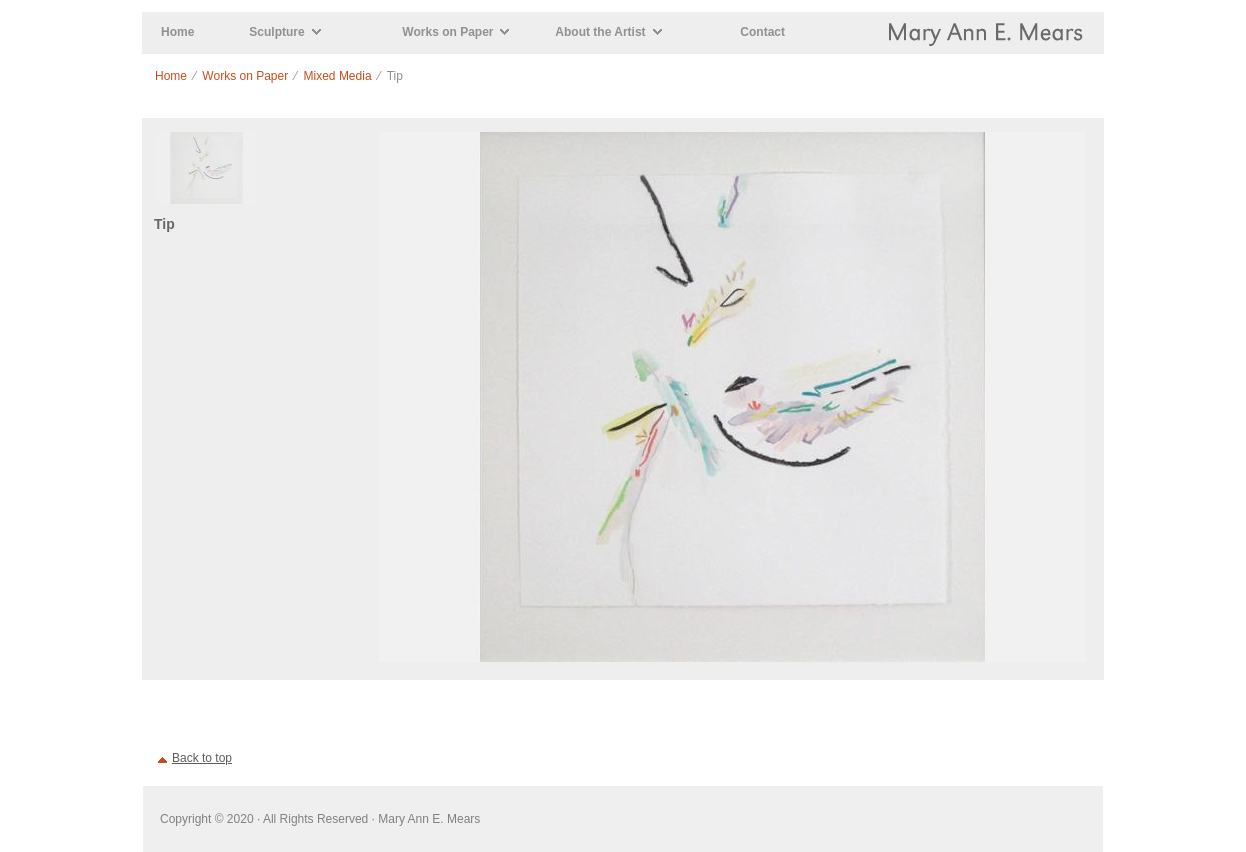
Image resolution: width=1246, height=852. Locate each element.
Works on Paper (447, 32)
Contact (762, 32)
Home (177, 32)
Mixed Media (338, 76)
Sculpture (276, 32)
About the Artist (600, 32)
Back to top (202, 758)
